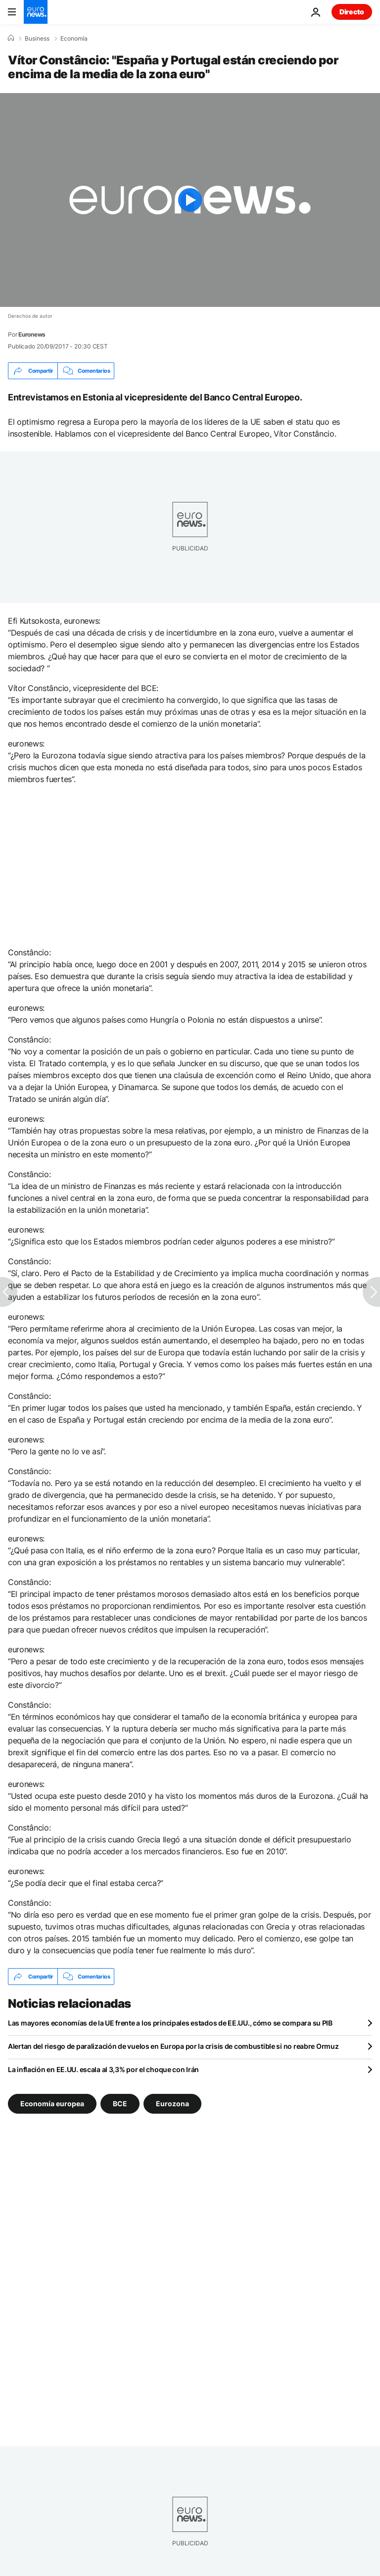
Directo (351, 11)
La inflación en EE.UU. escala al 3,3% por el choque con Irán (103, 2069)
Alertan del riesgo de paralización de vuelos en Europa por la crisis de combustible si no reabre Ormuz (173, 2046)
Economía (74, 39)
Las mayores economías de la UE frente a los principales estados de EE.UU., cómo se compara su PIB (170, 2023)
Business (37, 39)
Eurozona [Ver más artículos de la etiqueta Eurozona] (172, 2103)
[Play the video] (190, 200)
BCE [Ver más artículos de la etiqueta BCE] (120, 2103)
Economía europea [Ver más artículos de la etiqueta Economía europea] (52, 2103)
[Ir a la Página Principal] (36, 12)
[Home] (11, 38)
